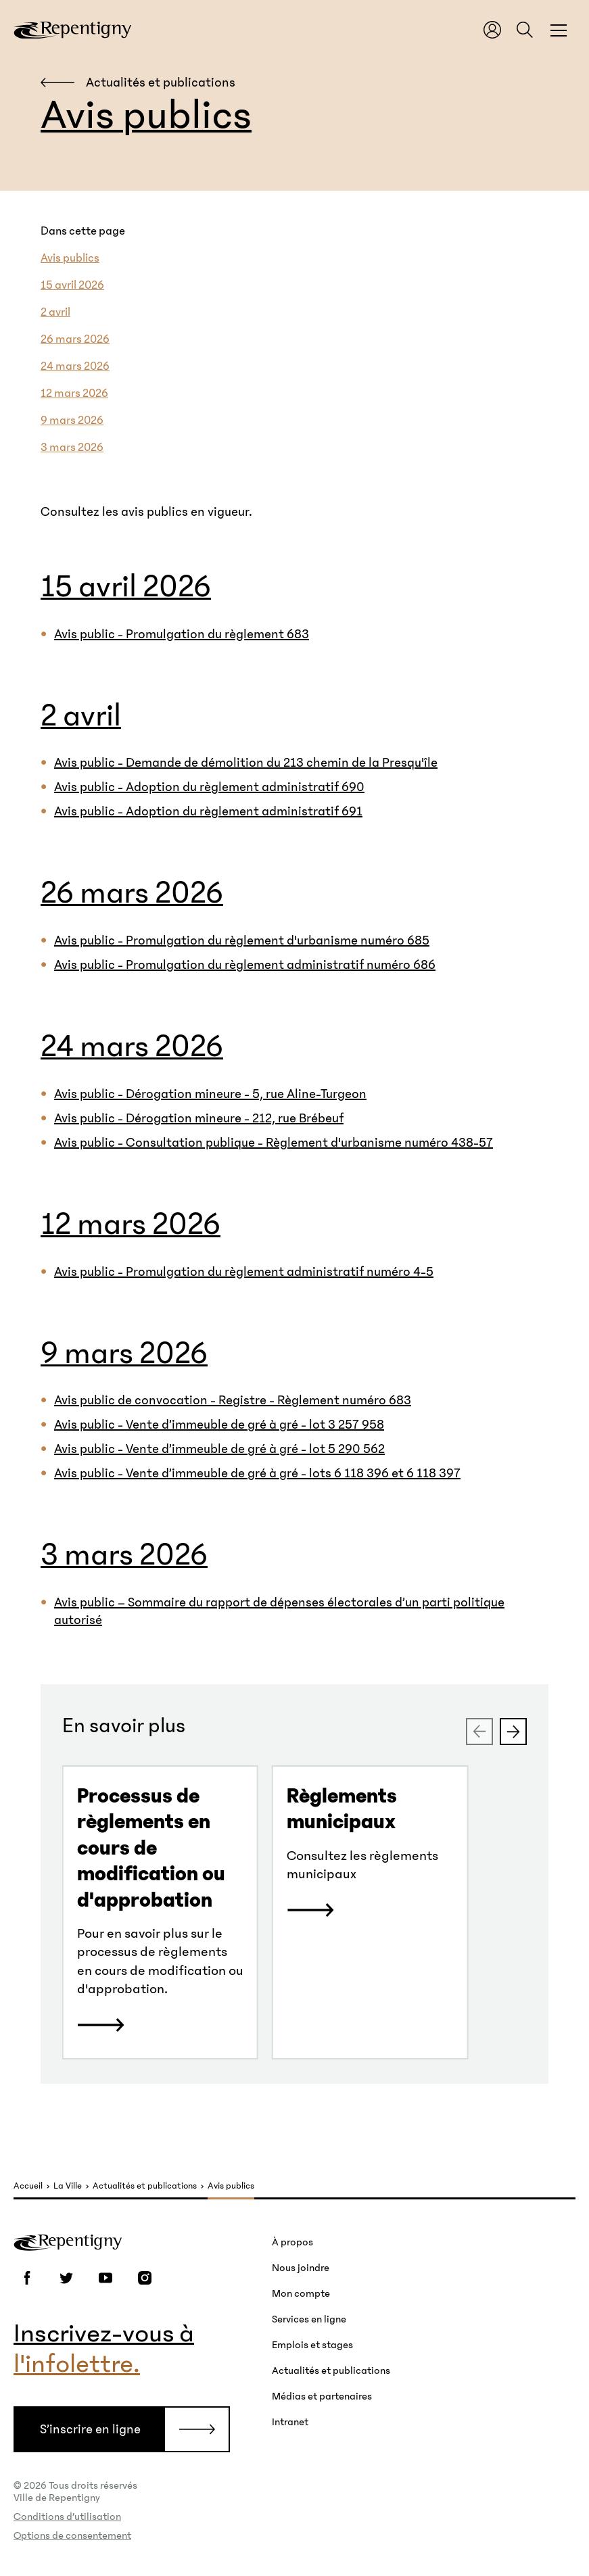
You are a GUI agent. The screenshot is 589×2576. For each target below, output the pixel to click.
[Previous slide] (479, 1731)
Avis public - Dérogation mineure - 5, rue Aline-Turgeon (210, 1094)
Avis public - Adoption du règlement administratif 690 (209, 787)
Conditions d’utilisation (67, 2516)
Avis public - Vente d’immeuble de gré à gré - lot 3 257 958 (219, 1424)
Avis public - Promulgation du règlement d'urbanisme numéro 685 (241, 940)
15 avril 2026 (72, 285)
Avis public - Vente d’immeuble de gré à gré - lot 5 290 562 (219, 1448)
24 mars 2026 (75, 366)
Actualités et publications (145, 2186)
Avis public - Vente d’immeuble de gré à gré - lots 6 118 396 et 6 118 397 (257, 1473)
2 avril (55, 312)
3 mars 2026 (72, 447)
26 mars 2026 (75, 339)
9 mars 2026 (72, 420)
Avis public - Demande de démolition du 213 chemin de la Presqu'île (246, 762)
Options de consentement (72, 2535)
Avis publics (70, 258)
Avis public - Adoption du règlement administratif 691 (208, 811)
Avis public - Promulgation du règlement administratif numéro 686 (244, 964)
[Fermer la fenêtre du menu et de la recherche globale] (558, 29)
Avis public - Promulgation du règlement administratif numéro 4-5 (243, 1271)
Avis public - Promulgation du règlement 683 (181, 634)
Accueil (28, 2186)
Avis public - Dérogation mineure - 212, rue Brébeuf (199, 1118)
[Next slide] (513, 1731)
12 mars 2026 (74, 393)
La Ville (67, 2186)
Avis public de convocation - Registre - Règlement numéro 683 (232, 1400)
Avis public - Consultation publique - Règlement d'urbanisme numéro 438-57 (273, 1142)
